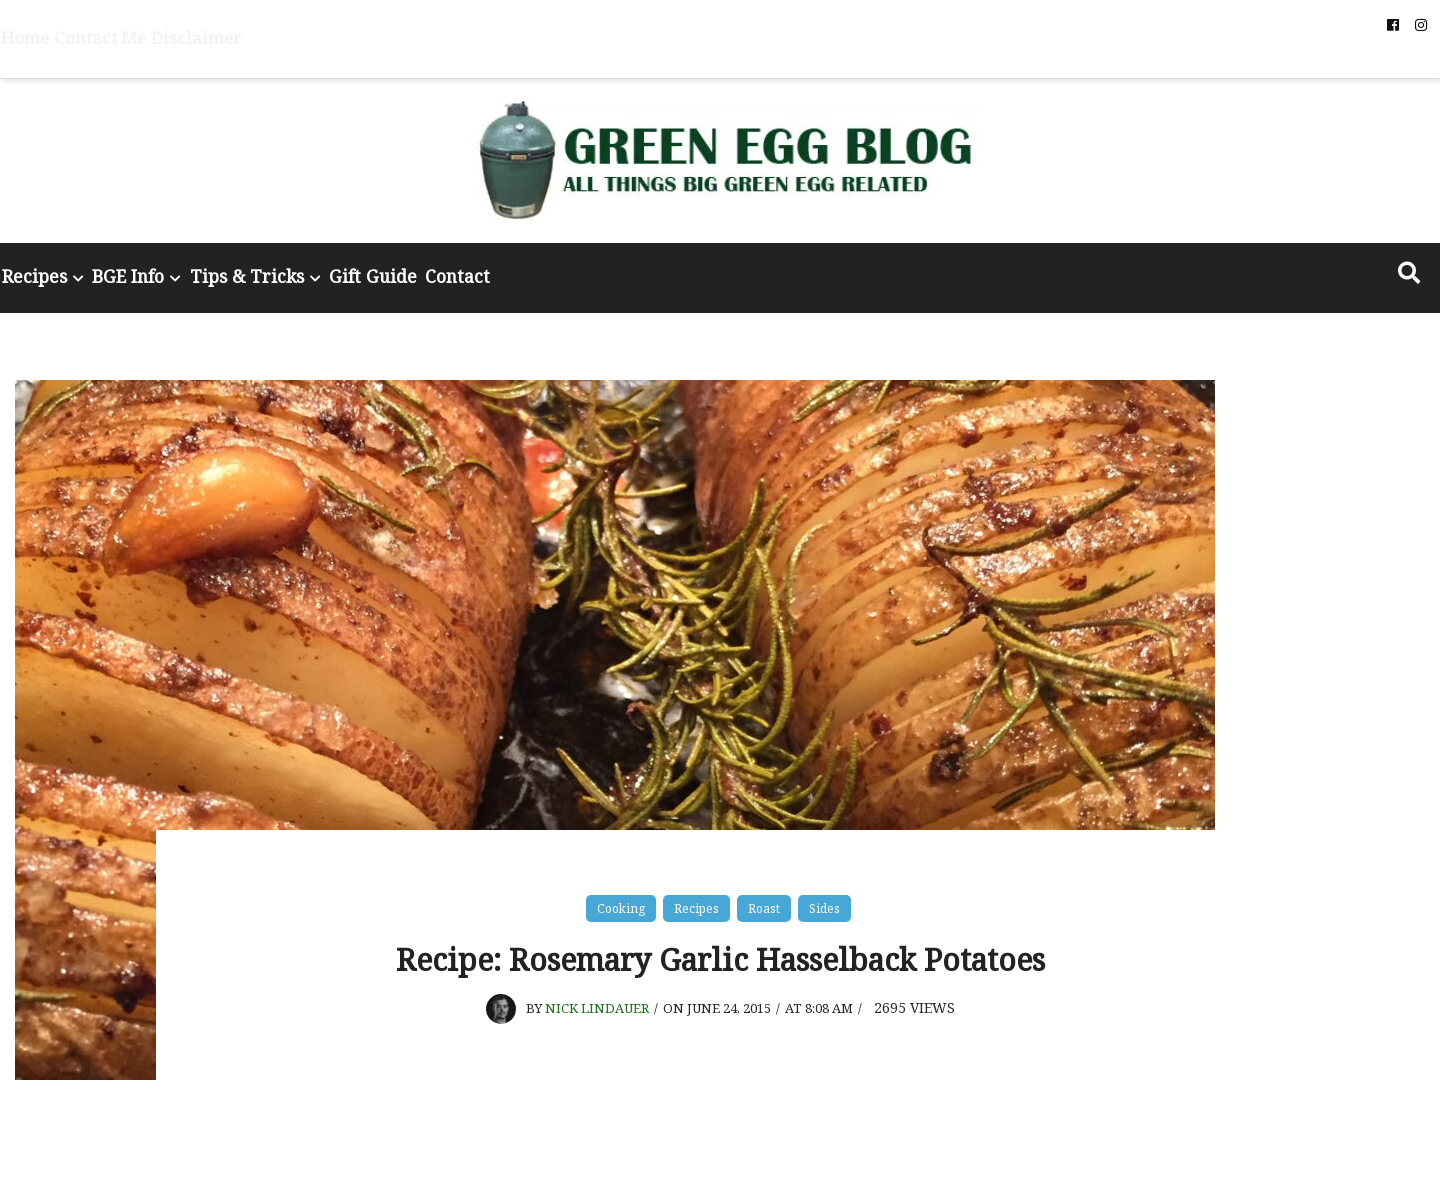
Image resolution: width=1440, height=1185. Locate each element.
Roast (764, 897)
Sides (824, 897)
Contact (708, 271)
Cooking (621, 897)
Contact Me (210, 25)
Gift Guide (594, 271)
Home (144, 25)
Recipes (170, 271)
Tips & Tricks (442, 271)
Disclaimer (291, 25)
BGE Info (295, 271)
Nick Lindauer (600, 1057)
